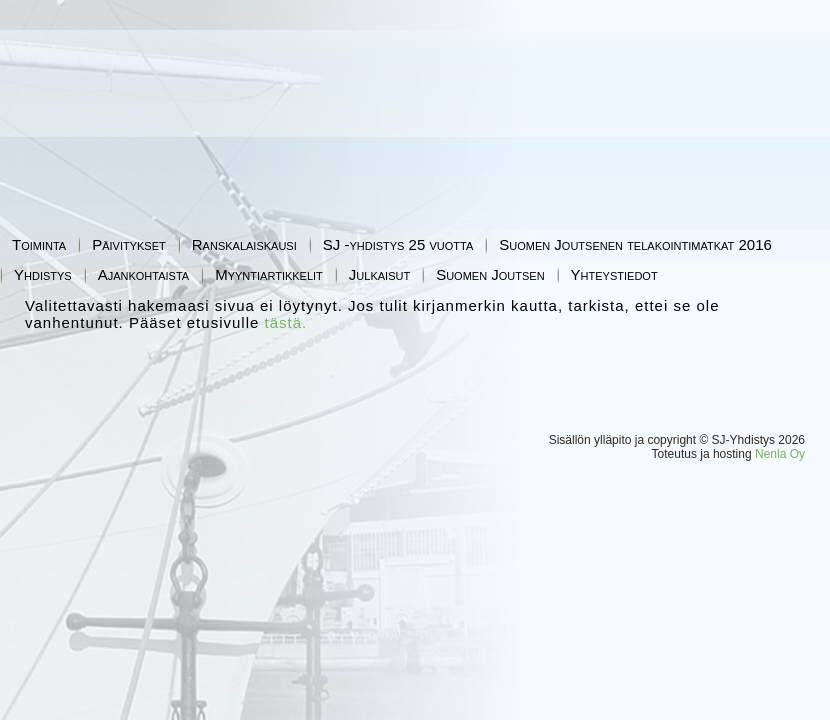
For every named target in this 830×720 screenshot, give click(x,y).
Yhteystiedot (614, 274)
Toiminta (39, 244)
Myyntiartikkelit (269, 274)
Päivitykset (129, 244)
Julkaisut (379, 274)
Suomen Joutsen (490, 274)
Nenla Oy (780, 454)
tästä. (285, 322)
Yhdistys (43, 274)
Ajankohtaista (144, 274)
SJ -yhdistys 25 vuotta (398, 244)
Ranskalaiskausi (244, 244)
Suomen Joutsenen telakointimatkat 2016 (635, 244)
